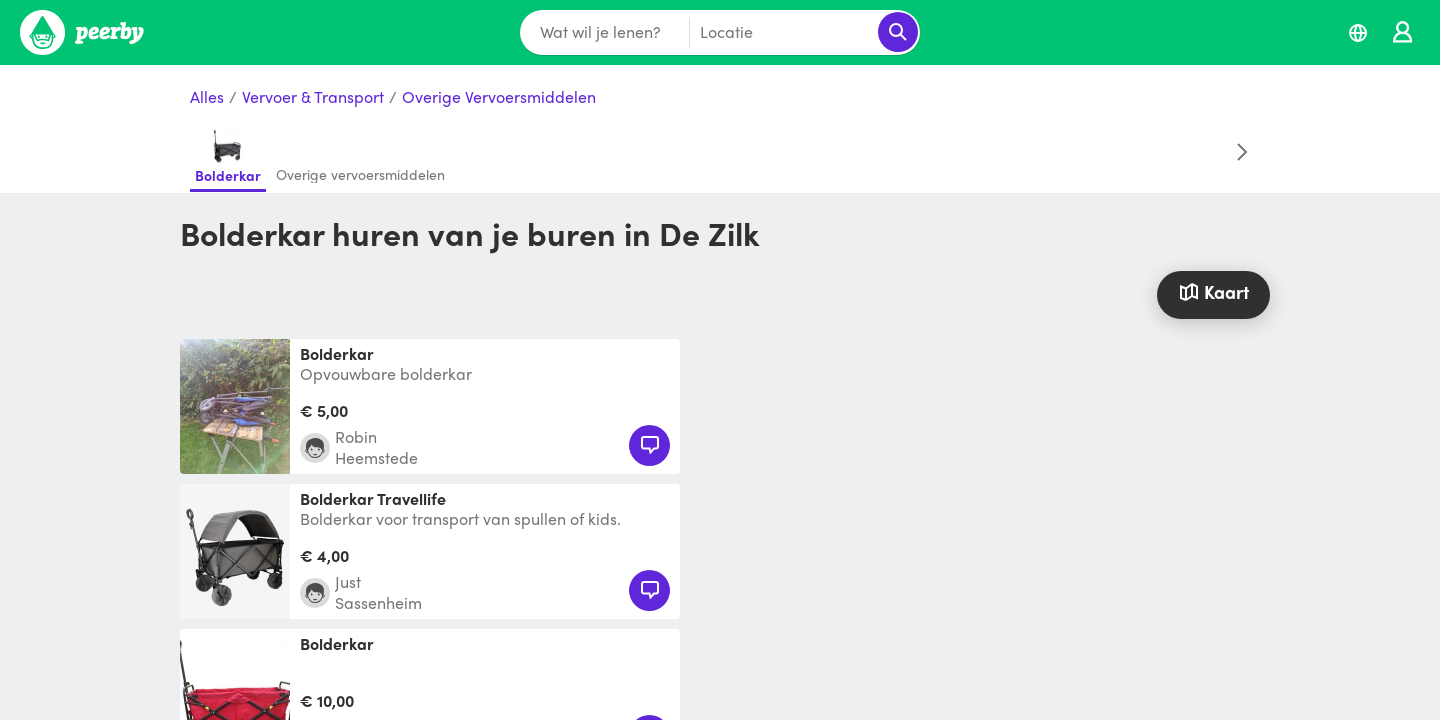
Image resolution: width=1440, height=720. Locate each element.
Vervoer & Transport (313, 97)
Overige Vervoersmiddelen (499, 97)
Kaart (1213, 291)
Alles (207, 97)
